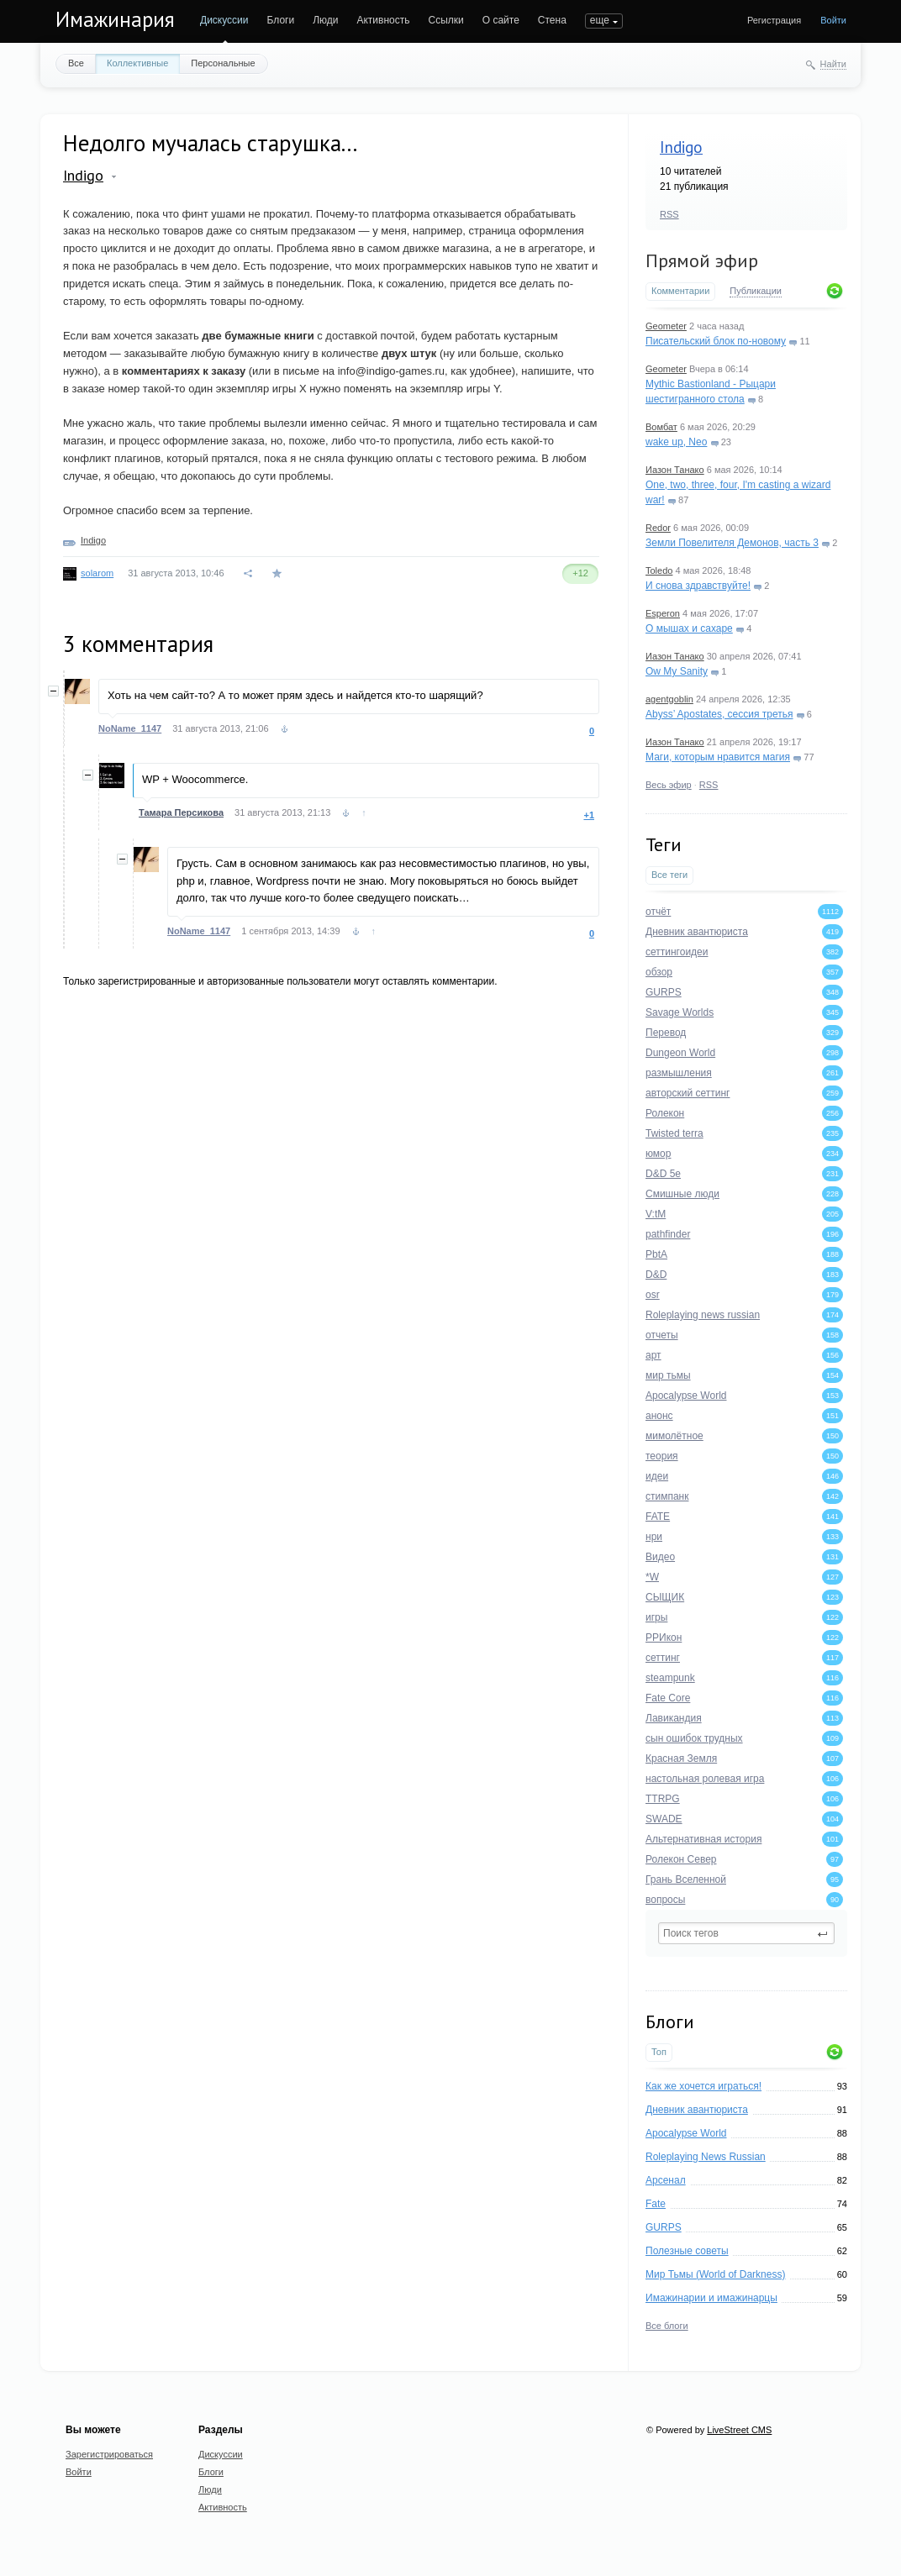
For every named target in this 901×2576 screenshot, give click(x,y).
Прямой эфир (701, 260)
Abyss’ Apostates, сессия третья (719, 714)
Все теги (669, 875)
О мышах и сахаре (689, 628)
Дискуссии (224, 20)
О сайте (500, 20)
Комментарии (680, 291)
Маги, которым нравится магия (717, 757)
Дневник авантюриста (696, 2110)
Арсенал (665, 2180)
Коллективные (137, 63)
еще (599, 20)
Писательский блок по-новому (715, 341)
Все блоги (666, 2326)
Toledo (658, 570)
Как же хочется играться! (703, 2086)
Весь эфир (668, 785)
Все (76, 63)
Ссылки (445, 20)
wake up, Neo (676, 442)
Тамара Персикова (181, 812)
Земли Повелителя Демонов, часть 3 (732, 543)
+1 (588, 815)
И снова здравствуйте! (698, 585)
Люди (325, 20)
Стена (552, 20)
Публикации (756, 291)
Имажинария (115, 19)
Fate (655, 2204)
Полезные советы (687, 2251)
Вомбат (661, 427)
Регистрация (774, 20)
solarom (97, 573)
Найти (833, 64)
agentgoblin (669, 699)
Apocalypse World (686, 2133)
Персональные (223, 63)
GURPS (663, 2227)
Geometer (666, 326)
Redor (658, 528)
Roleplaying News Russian (705, 2157)
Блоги (281, 20)
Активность (382, 20)
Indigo (681, 147)
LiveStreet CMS (739, 2430)
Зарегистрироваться (109, 2454)
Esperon (662, 613)
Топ (659, 2052)
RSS (669, 214)
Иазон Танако (674, 470)
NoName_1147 (129, 728)
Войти (833, 20)
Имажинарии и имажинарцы (711, 2298)
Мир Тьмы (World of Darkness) (715, 2274)
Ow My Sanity (676, 671)
